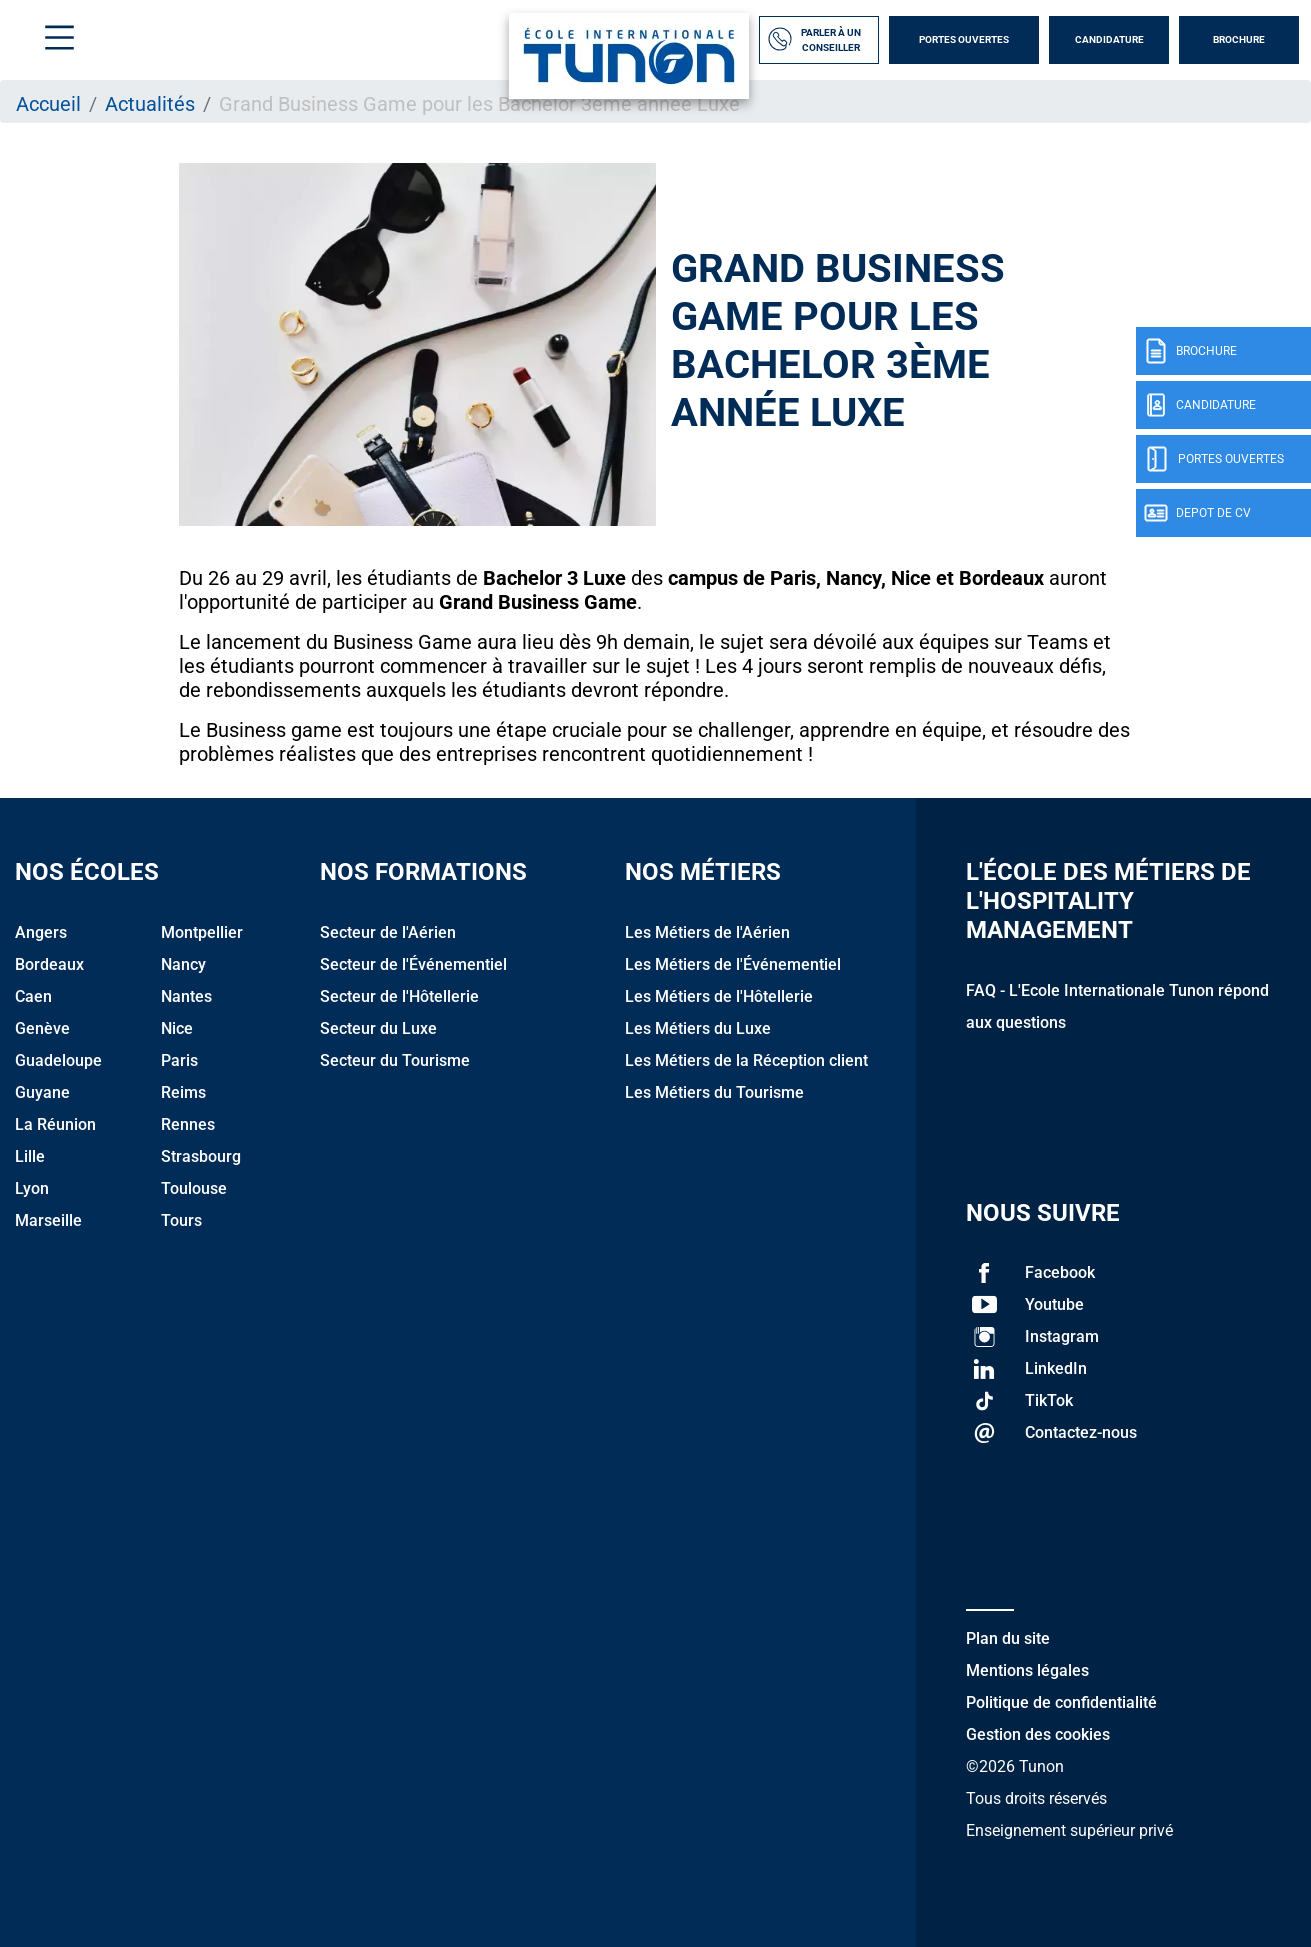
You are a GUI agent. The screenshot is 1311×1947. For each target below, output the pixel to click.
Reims (183, 1092)
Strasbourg (201, 1156)
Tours (181, 1220)
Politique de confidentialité (1061, 1702)
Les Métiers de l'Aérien (707, 932)
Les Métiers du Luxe (698, 1028)
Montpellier (202, 932)
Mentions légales (1027, 1670)
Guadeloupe (58, 1060)
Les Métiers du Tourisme (714, 1092)
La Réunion (55, 1124)
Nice (177, 1028)
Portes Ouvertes (964, 39)
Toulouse (194, 1188)
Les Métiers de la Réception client (746, 1060)
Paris (179, 1060)
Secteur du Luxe (378, 1028)
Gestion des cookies (1038, 1734)
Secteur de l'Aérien (388, 932)
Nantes (186, 996)
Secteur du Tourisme (395, 1060)
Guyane (42, 1092)
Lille (30, 1156)
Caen (33, 996)
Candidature (1109, 39)
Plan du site (1008, 1638)
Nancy (183, 964)
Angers (41, 932)
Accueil (48, 104)
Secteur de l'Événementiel (413, 964)
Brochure (1239, 39)
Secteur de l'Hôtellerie (399, 996)
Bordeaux (49, 964)
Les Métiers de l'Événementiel (733, 964)
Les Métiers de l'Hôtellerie (719, 996)
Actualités (150, 104)
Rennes (188, 1124)
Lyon (32, 1188)
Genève (42, 1028)
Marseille (48, 1220)
